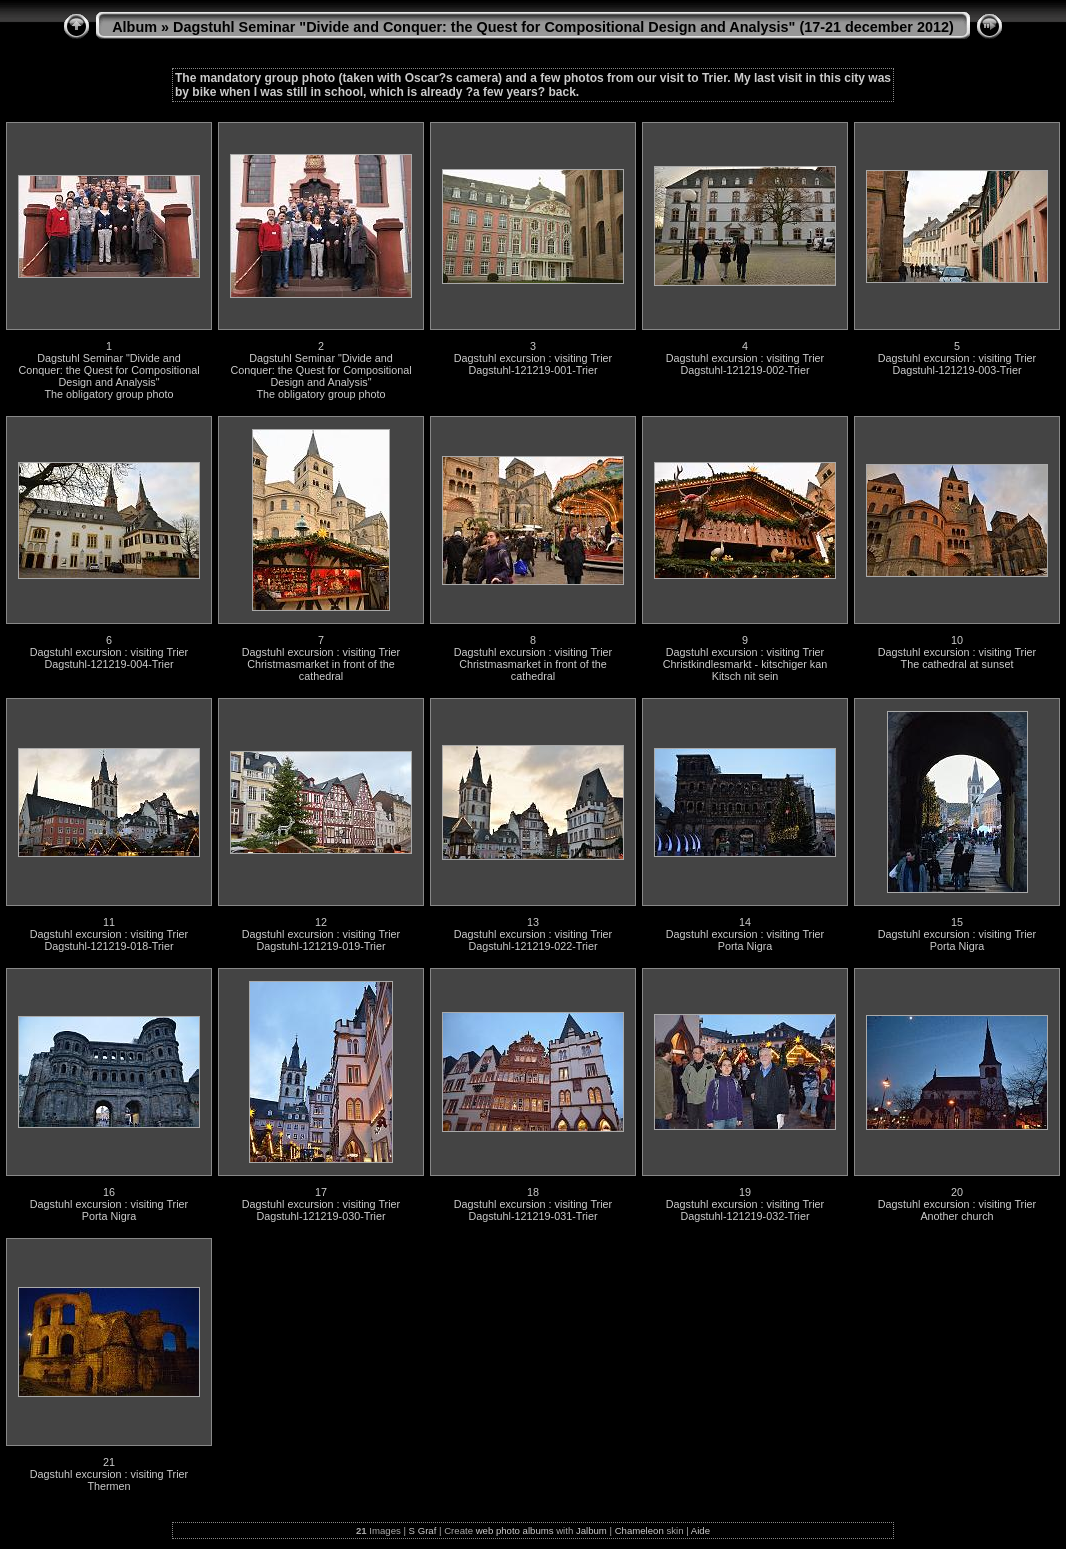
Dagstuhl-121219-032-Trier (744, 1216)
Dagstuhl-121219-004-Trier (108, 664)
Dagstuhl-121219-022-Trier (532, 946)
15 (957, 922)
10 (957, 640)
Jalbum (591, 1530)
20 (957, 1192)
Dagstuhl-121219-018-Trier (108, 946)
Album (134, 27)
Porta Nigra (745, 946)
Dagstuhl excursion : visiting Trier (533, 358)
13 (533, 922)
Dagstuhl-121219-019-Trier (320, 946)
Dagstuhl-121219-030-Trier (320, 1216)
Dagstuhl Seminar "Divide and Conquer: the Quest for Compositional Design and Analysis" (108, 370)
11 (109, 922)
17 (321, 1192)
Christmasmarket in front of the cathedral (321, 670)
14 (745, 922)
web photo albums (515, 1530)
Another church (956, 1216)
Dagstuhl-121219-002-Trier (744, 370)
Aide (700, 1530)
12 (321, 922)
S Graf (423, 1530)
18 (533, 1192)
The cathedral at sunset (957, 664)
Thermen (108, 1486)
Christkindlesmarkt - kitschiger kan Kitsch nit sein (745, 670)
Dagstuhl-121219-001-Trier (532, 370)
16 (109, 1192)
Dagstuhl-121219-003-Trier (956, 370)
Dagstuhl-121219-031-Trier (532, 1216)
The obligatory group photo (108, 394)
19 (745, 1192)
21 (109, 1462)
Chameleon (639, 1530)
